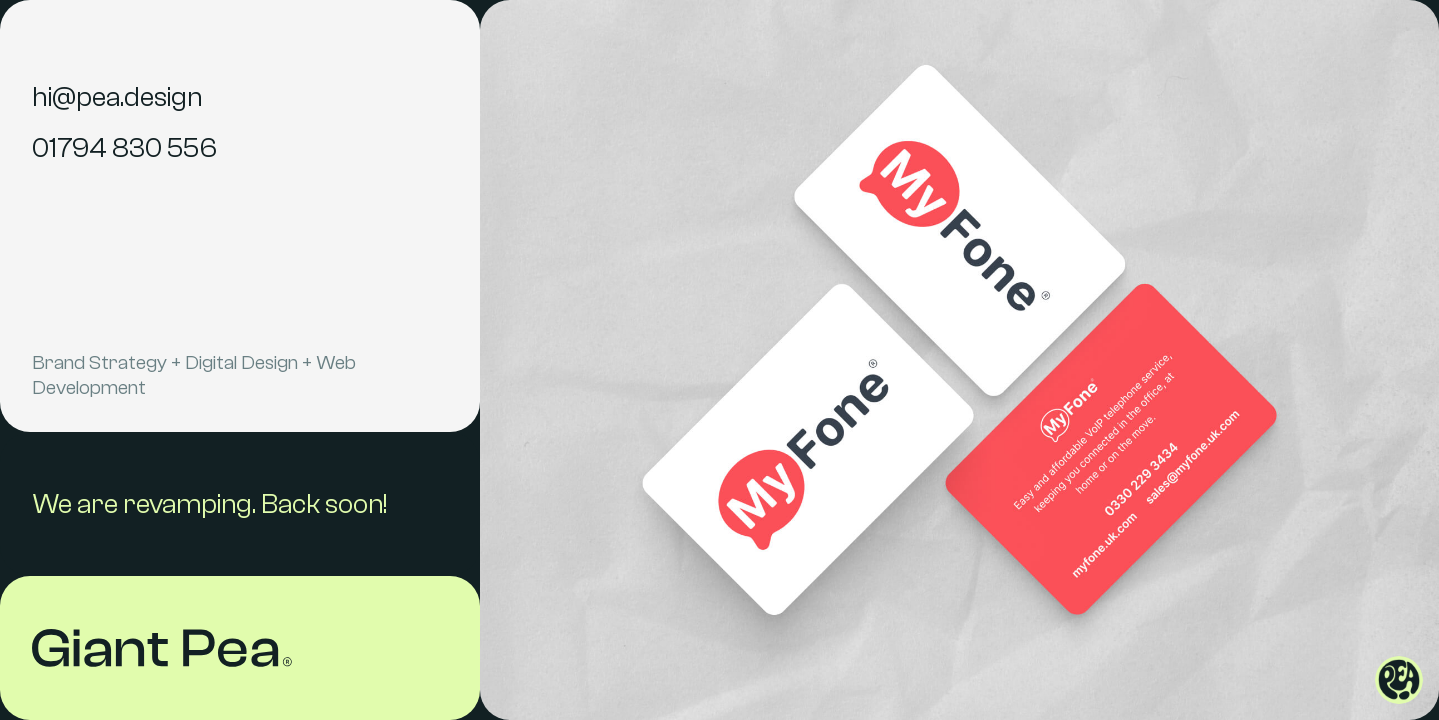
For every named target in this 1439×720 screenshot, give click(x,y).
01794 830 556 (124, 148)
